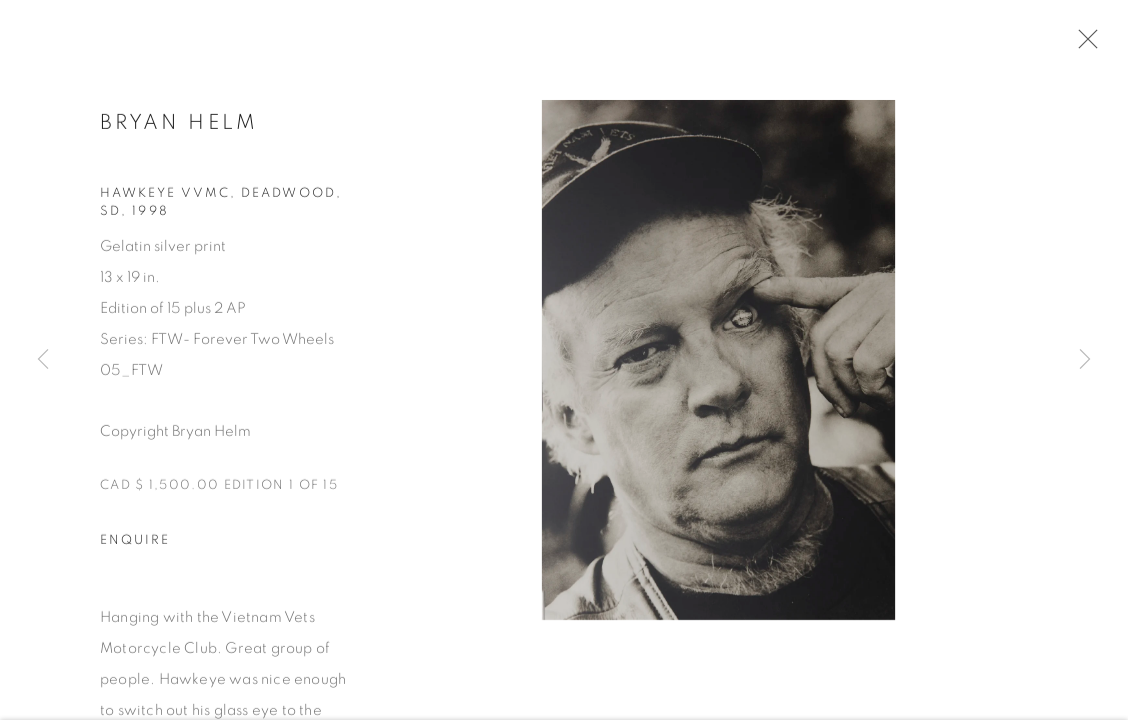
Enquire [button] (135, 543)
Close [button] (1083, 45)
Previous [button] (43, 360)
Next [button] (1085, 360)
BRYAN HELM (179, 124)
